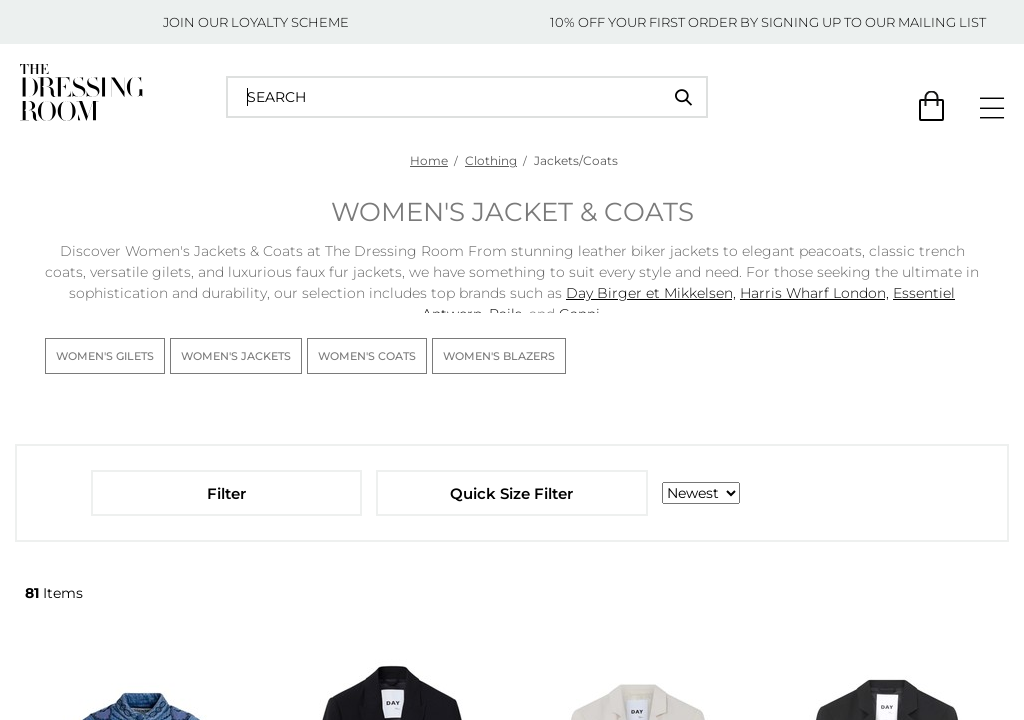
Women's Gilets (105, 356)
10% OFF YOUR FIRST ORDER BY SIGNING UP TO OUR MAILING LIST (768, 22)
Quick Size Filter (511, 493)
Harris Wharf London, (814, 293)
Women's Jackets (236, 356)
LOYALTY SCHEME (290, 22)
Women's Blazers (499, 356)
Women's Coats (367, 356)
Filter (226, 493)
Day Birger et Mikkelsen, (651, 293)
